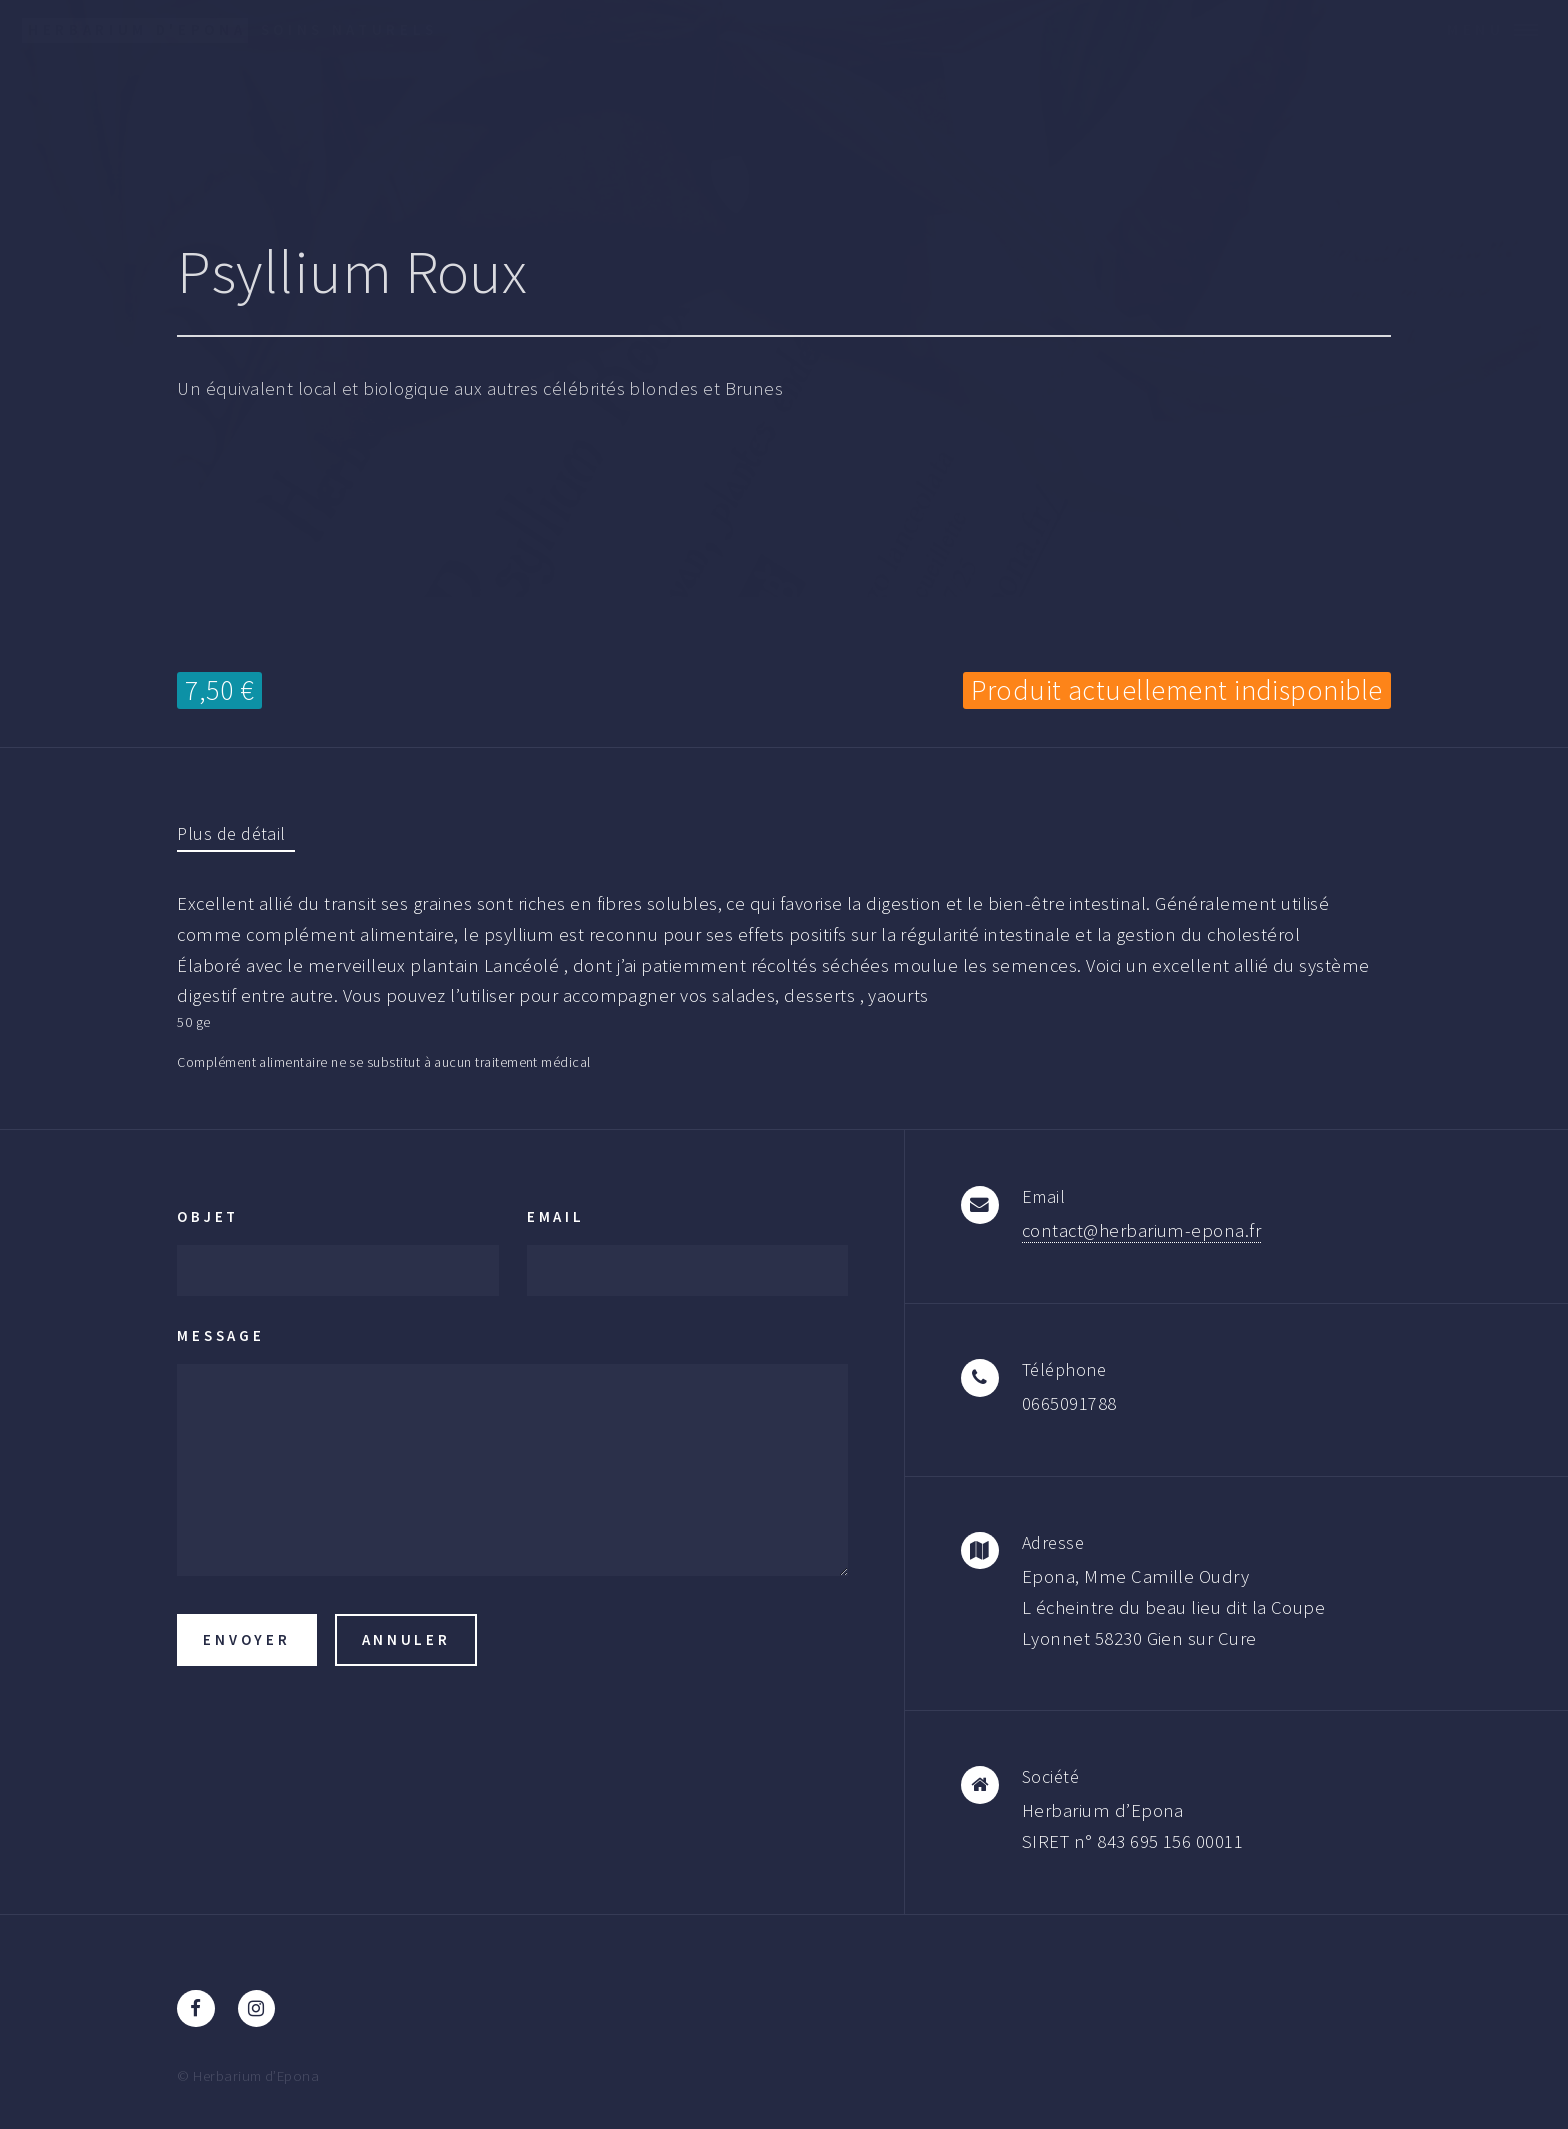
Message (220, 1335)
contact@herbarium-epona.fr (1141, 1230)
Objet (208, 1216)
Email (556, 1216)
